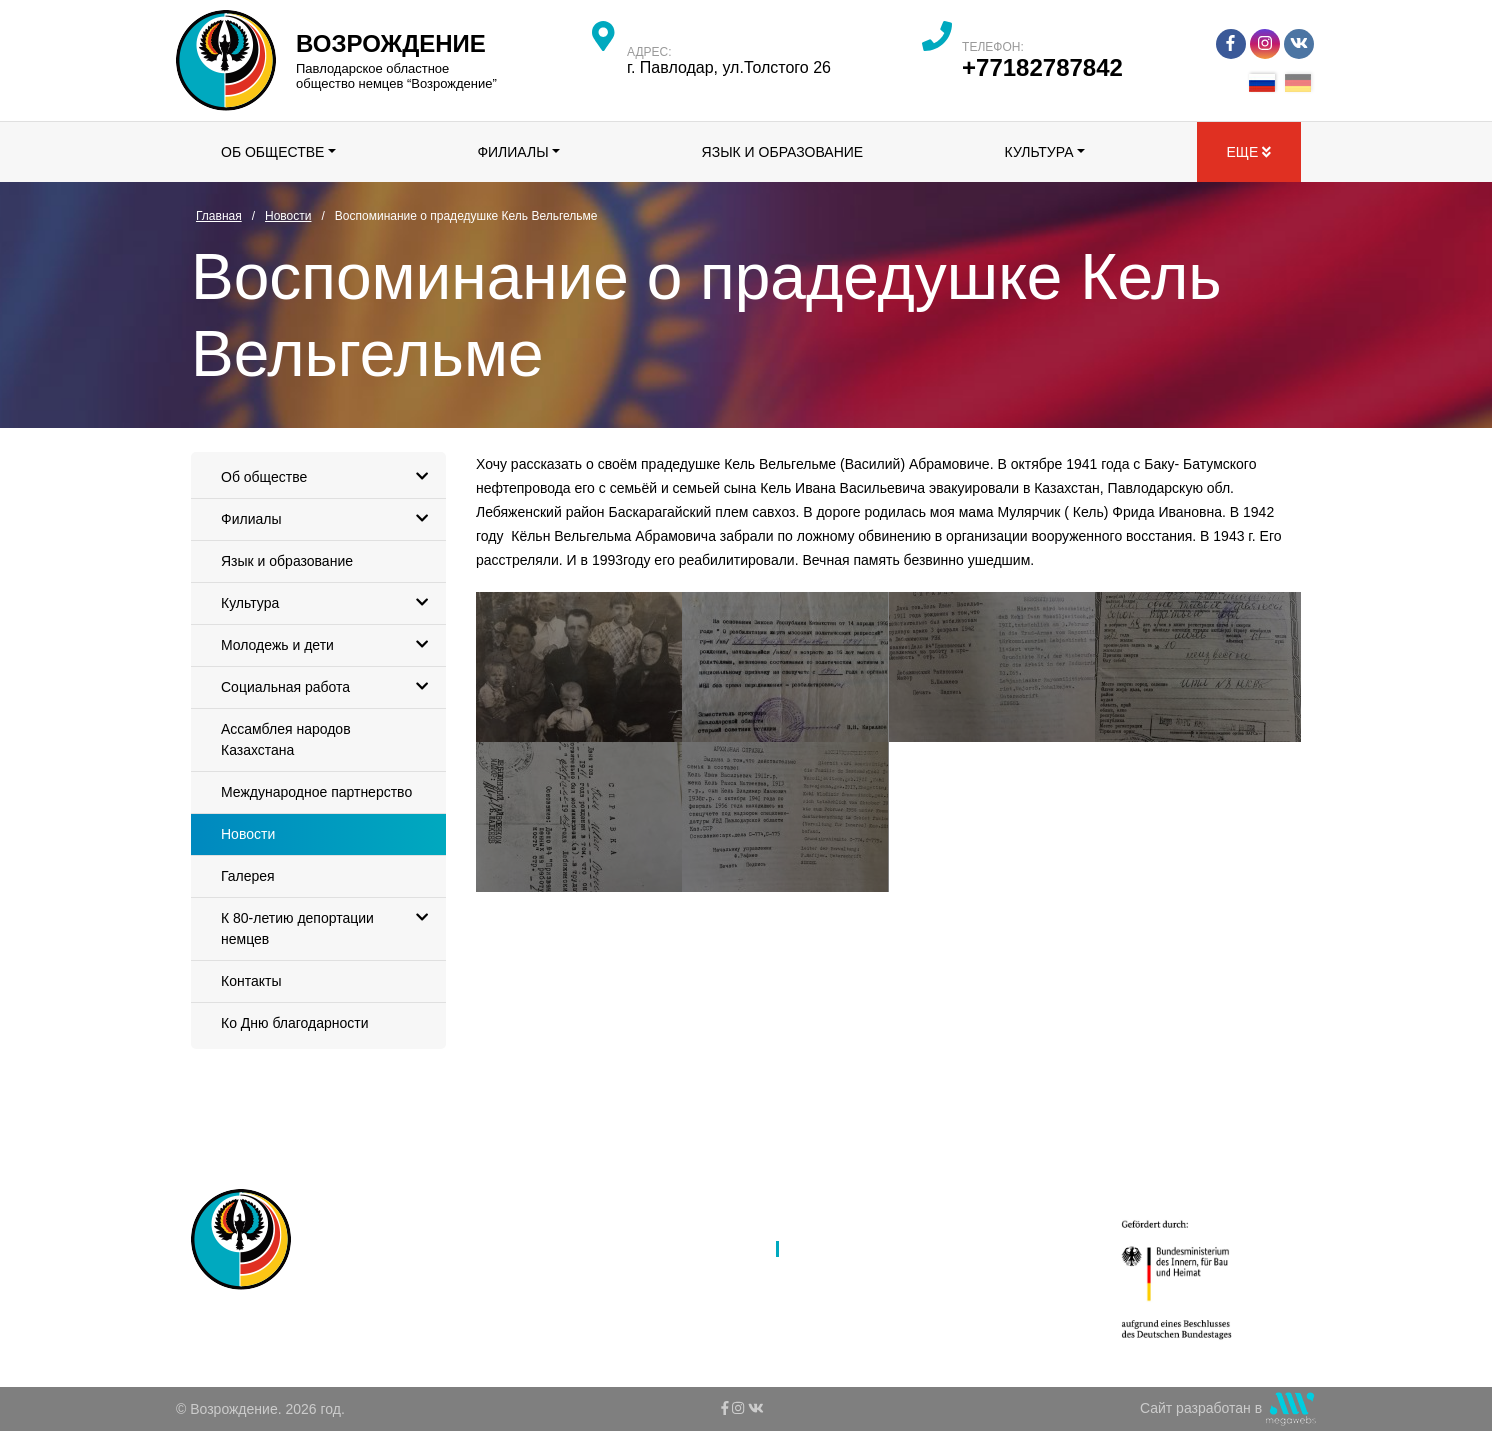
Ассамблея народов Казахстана (286, 739)
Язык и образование (783, 152)
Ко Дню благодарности (295, 1023)
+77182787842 (1042, 67)
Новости (248, 834)
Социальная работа (329, 687)
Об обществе (329, 477)
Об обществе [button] (272, 152)
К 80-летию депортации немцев (329, 922)
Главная (610, 1197)
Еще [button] (1249, 152)
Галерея (248, 876)
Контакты (251, 981)
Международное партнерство (316, 792)
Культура (329, 603)
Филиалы (329, 519)
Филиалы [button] (512, 152)
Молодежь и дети (329, 645)
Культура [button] (1039, 152)
